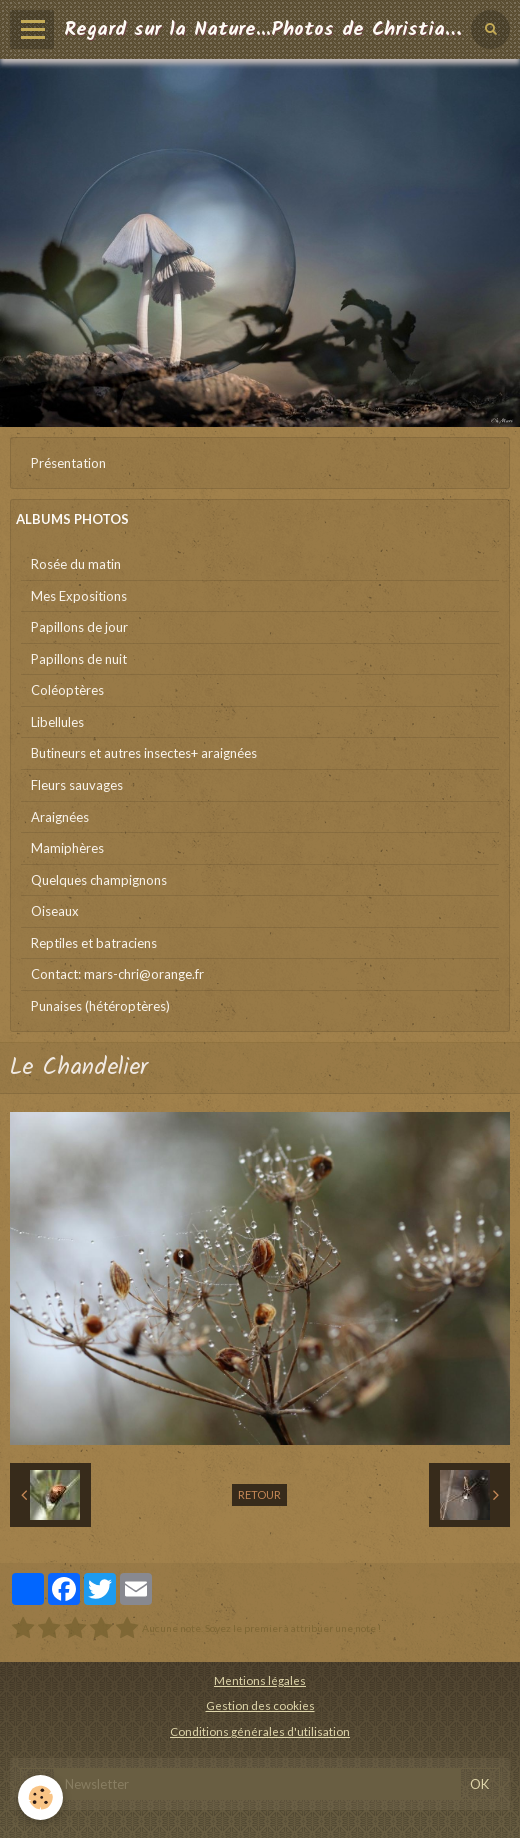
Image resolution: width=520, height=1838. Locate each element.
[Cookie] (40, 1797)
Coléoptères (67, 690)
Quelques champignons (99, 880)
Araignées (60, 817)
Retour (259, 1494)
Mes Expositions (79, 596)
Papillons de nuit (79, 659)
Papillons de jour (79, 627)
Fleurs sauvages (77, 785)
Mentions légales (260, 1680)
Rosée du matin (76, 564)
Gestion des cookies (260, 1705)
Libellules (57, 722)
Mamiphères (67, 848)
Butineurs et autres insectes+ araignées (144, 753)
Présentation (68, 463)
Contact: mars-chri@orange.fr (117, 974)
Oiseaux (55, 911)
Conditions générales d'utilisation (260, 1731)
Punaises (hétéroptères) (100, 1006)
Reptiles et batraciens (94, 943)
